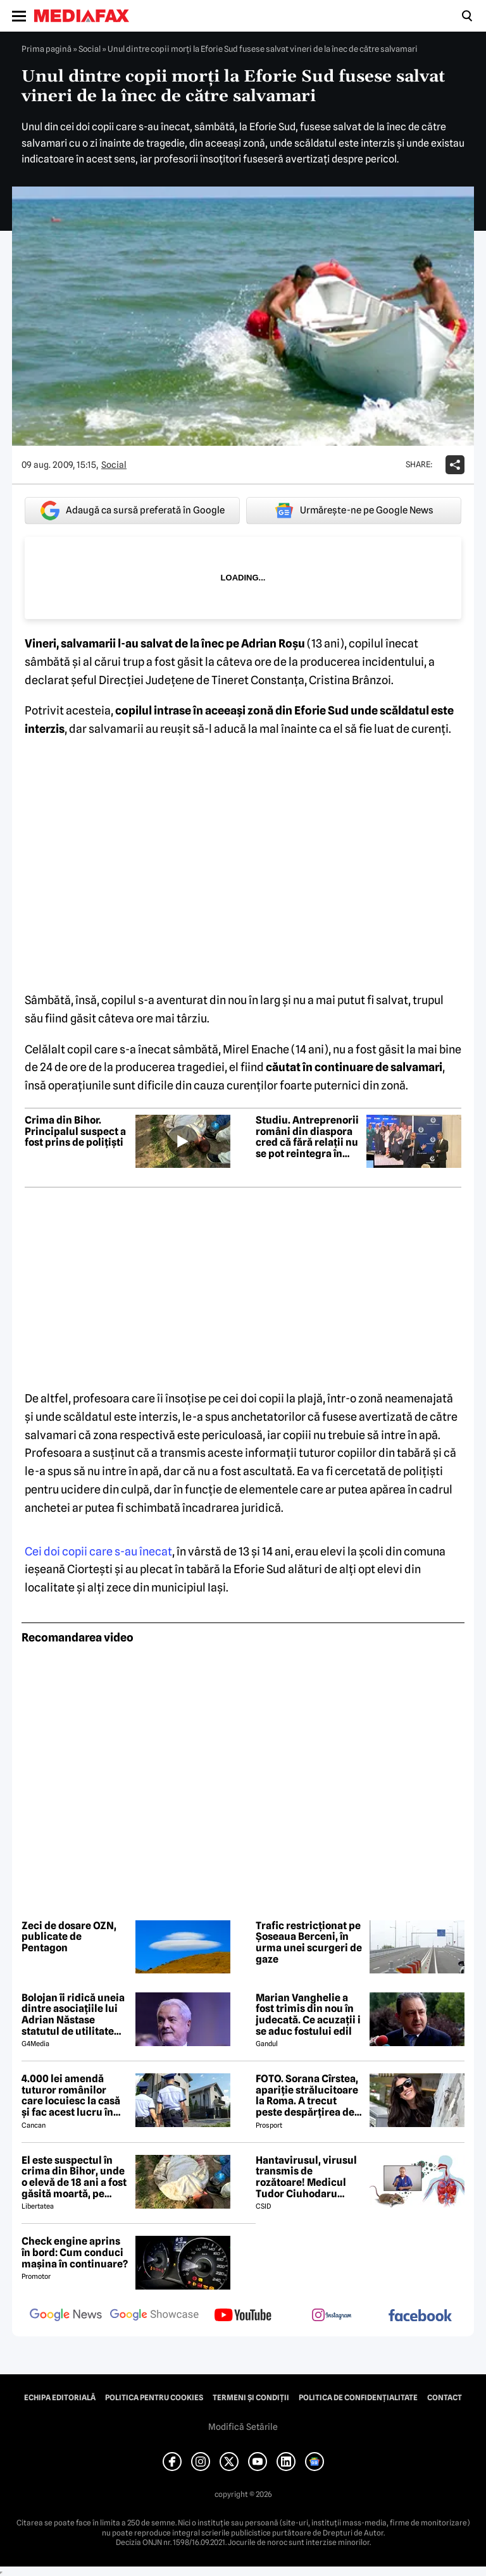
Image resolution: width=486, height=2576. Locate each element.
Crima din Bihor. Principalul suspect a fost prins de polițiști (75, 1131)
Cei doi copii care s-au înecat (98, 1551)
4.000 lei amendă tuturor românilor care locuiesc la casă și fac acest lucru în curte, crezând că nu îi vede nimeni (74, 2095)
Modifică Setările (243, 2427)
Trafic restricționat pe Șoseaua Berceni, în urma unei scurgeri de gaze (309, 1942)
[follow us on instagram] (331, 2316)
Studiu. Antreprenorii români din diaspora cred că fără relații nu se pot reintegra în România (307, 1137)
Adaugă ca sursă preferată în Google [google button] (132, 510)
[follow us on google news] (66, 2316)
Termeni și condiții (251, 2397)
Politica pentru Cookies (154, 2397)
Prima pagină (47, 49)
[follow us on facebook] (420, 2316)
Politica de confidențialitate (358, 2397)
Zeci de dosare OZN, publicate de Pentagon (69, 1937)
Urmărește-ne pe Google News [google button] (354, 510)
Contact (444, 2397)
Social (89, 49)
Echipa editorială (60, 2397)
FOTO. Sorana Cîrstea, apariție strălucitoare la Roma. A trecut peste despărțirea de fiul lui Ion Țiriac (307, 2095)
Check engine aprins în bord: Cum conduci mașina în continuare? (75, 2252)
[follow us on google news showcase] (154, 2316)
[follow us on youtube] (243, 2316)
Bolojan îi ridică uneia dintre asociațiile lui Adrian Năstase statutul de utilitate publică (73, 2014)
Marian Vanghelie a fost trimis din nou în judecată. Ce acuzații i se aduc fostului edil (308, 2014)
